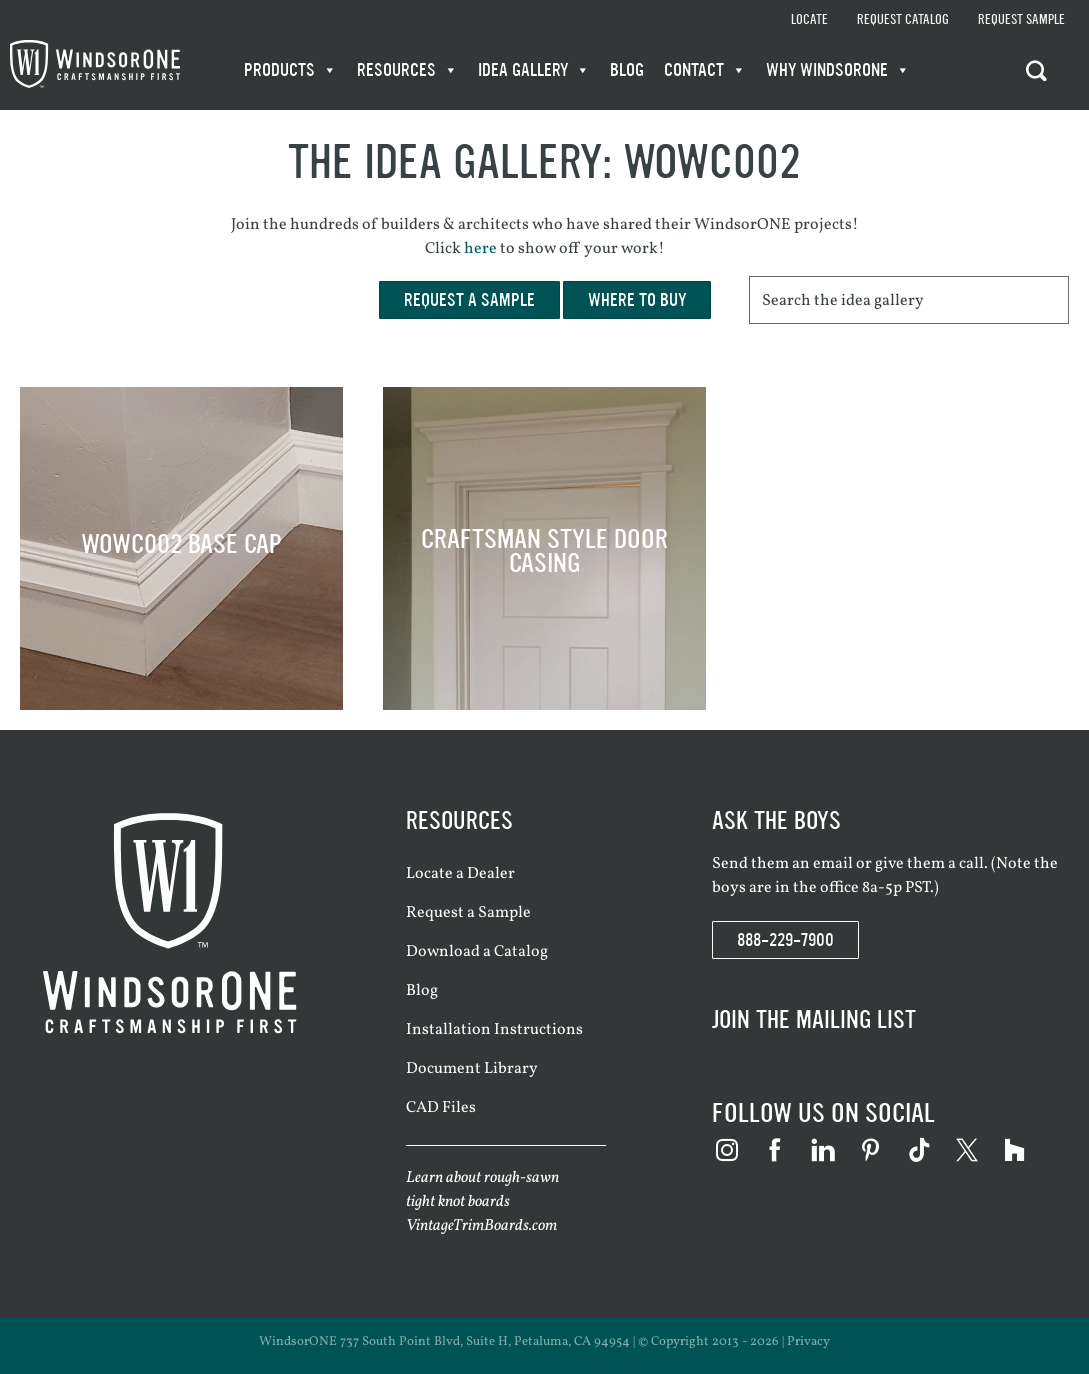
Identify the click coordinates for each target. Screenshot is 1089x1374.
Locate (809, 20)
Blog (627, 70)
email (833, 864)
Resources (407, 70)
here (480, 249)
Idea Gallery (534, 70)
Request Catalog (903, 20)
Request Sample (1021, 20)
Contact (705, 70)
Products (290, 70)
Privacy (808, 1342)
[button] (1040, 70)
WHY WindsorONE (838, 70)
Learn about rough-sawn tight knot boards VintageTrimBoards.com (482, 1202)
